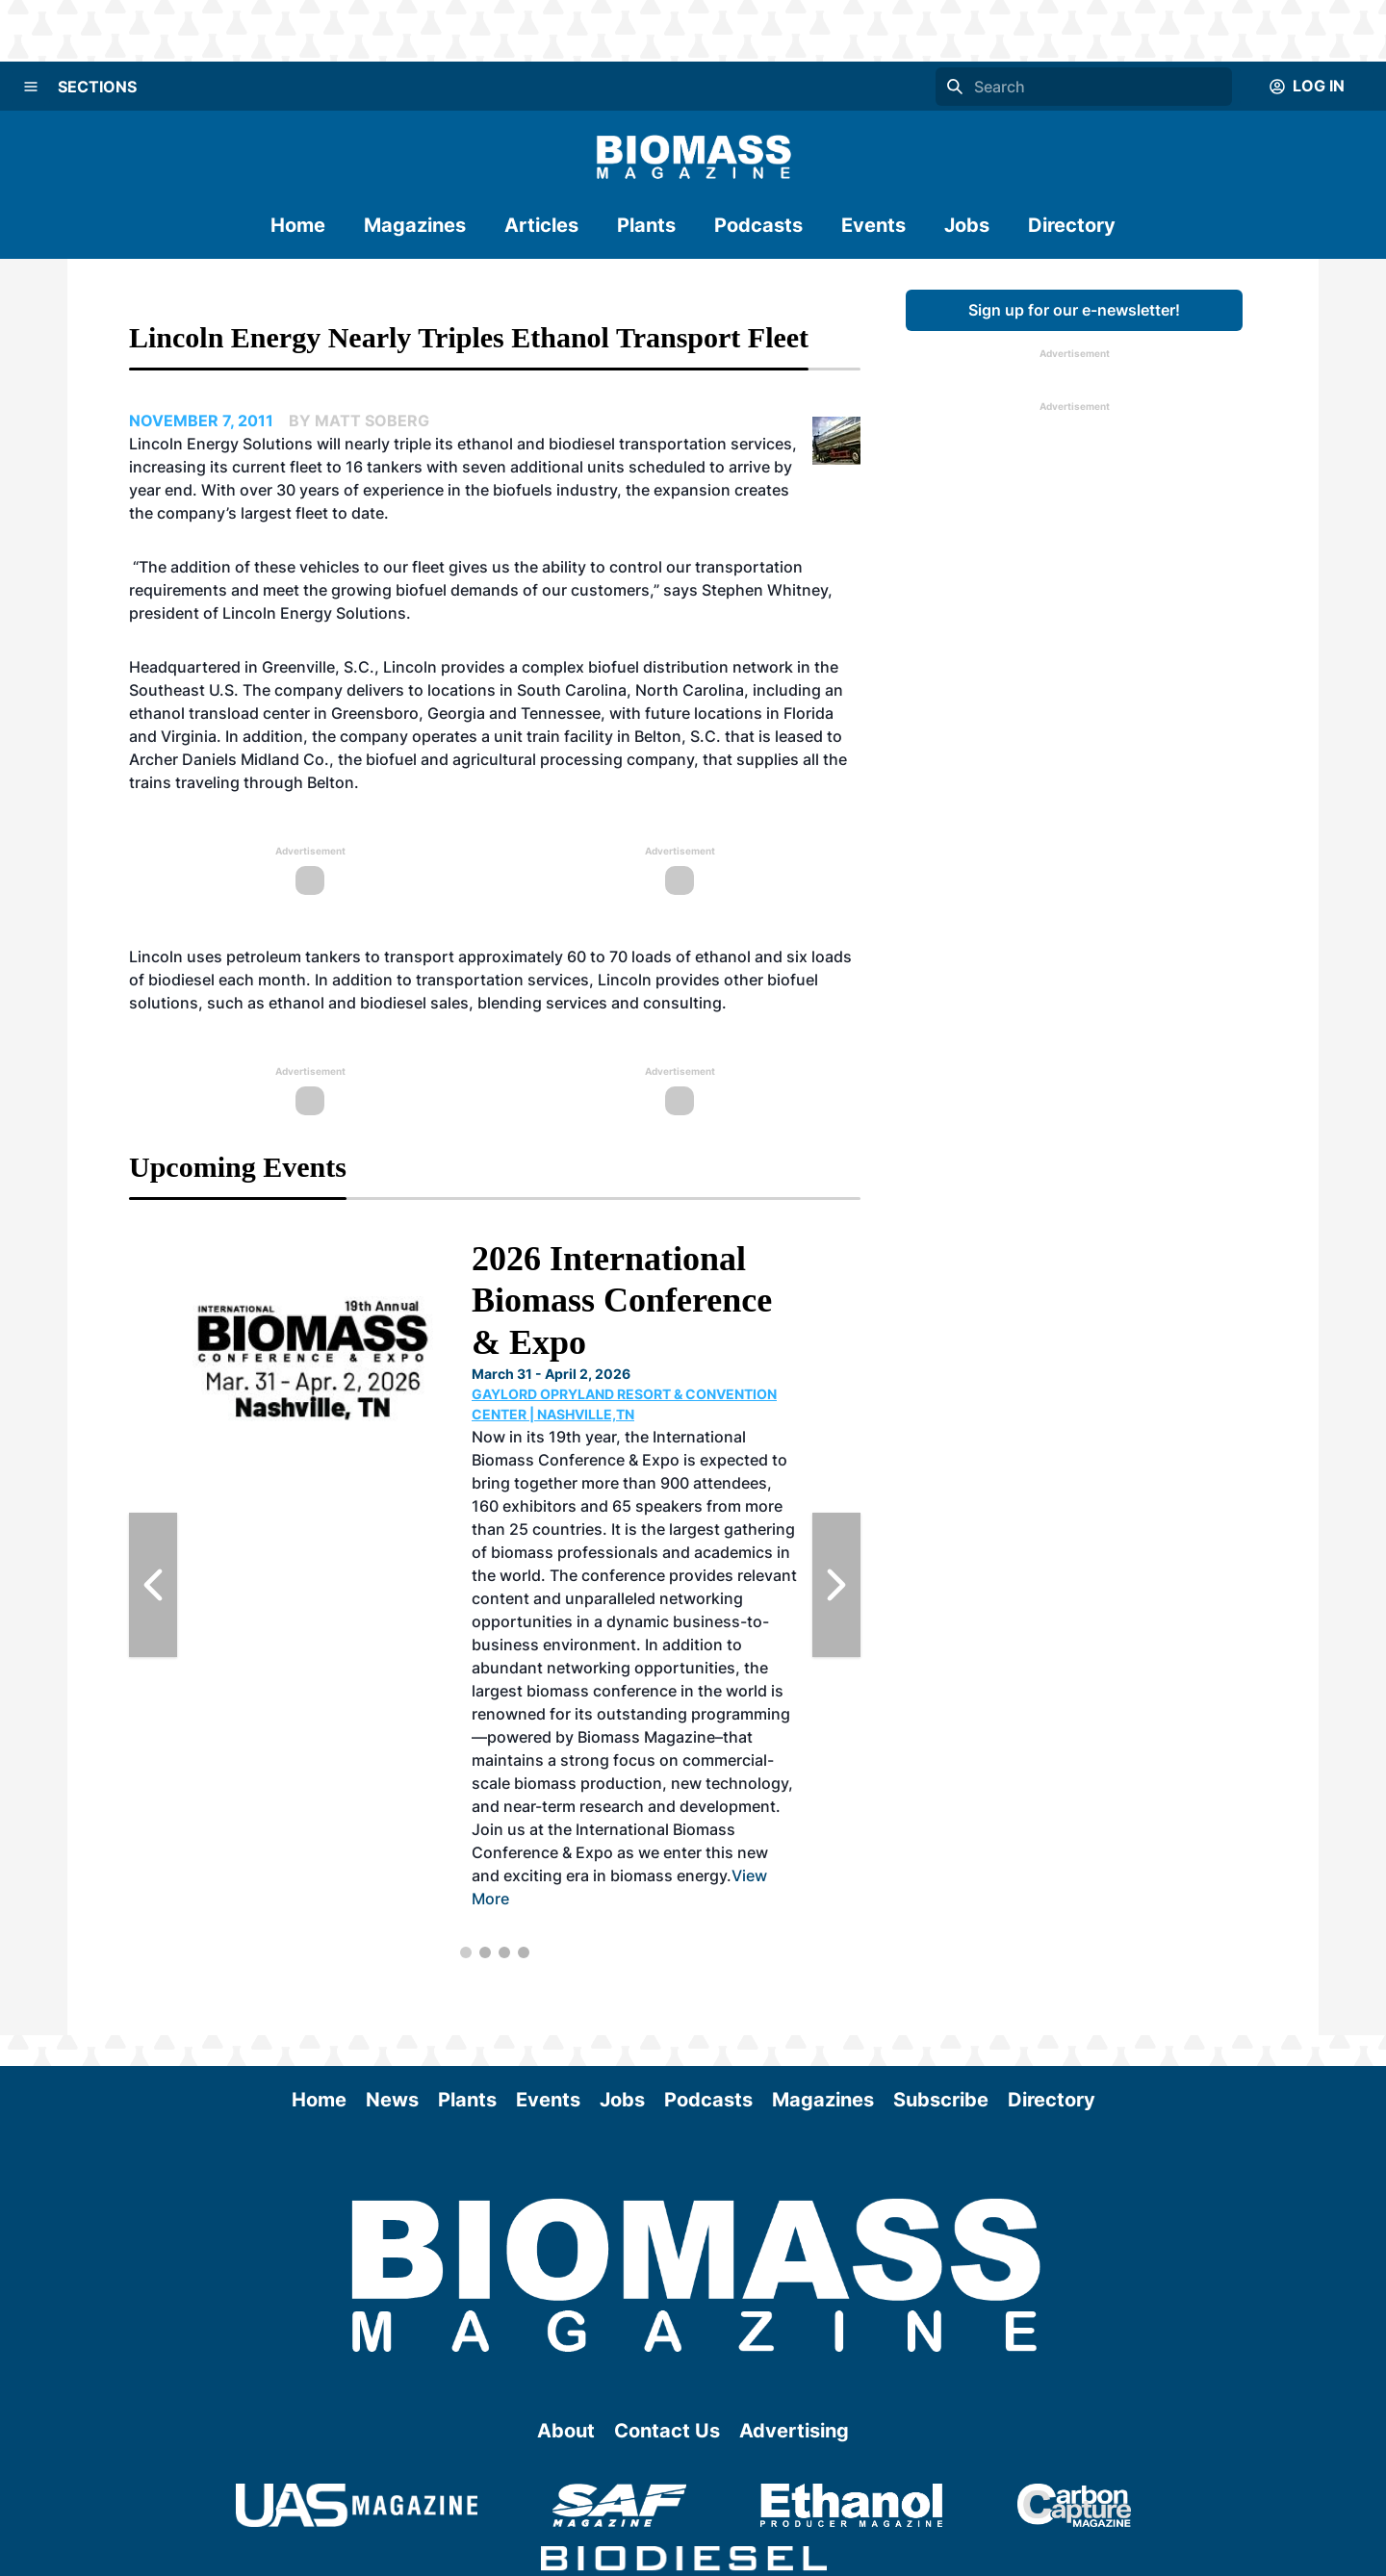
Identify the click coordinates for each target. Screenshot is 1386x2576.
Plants (646, 225)
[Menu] (31, 86)
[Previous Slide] (153, 1585)
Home (297, 225)
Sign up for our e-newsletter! (1074, 309)
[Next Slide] (836, 1585)
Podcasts (758, 225)
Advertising (794, 2430)
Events (873, 225)
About (566, 2430)
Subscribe (940, 2099)
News (392, 2099)
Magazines (415, 225)
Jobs (966, 225)
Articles (541, 225)
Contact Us (667, 2430)
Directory (1072, 225)
